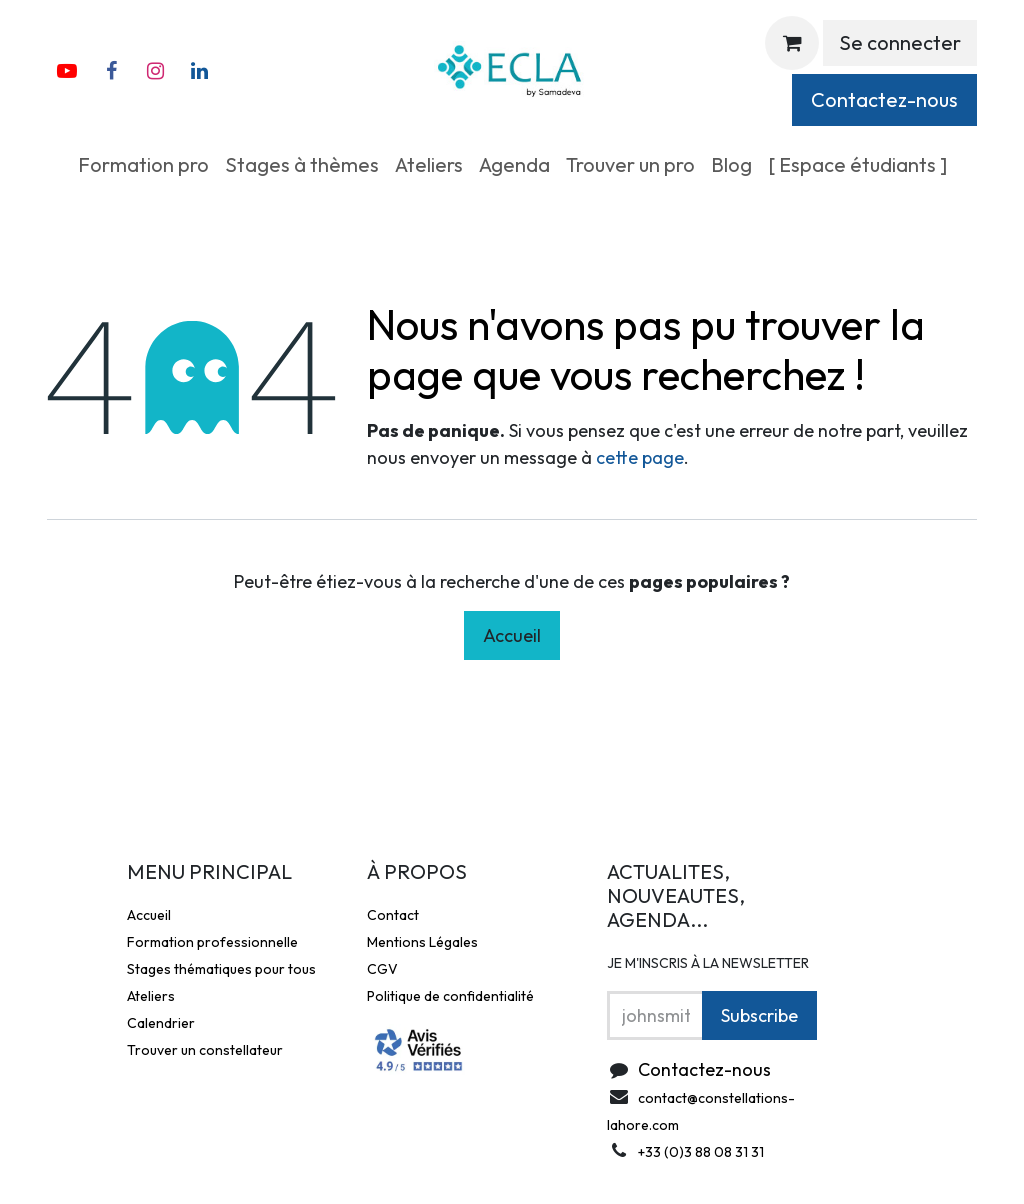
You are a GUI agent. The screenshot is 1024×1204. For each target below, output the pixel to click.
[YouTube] (67, 71)
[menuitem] (143, 165)
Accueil (512, 635)
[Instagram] (155, 71)
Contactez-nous (884, 99)
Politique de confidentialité (450, 996)
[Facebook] (111, 71)
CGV (382, 969)
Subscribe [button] (759, 1015)
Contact (393, 915)
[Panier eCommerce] (792, 43)
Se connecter (900, 42)
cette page (640, 457)
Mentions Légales (422, 942)
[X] (199, 71)
